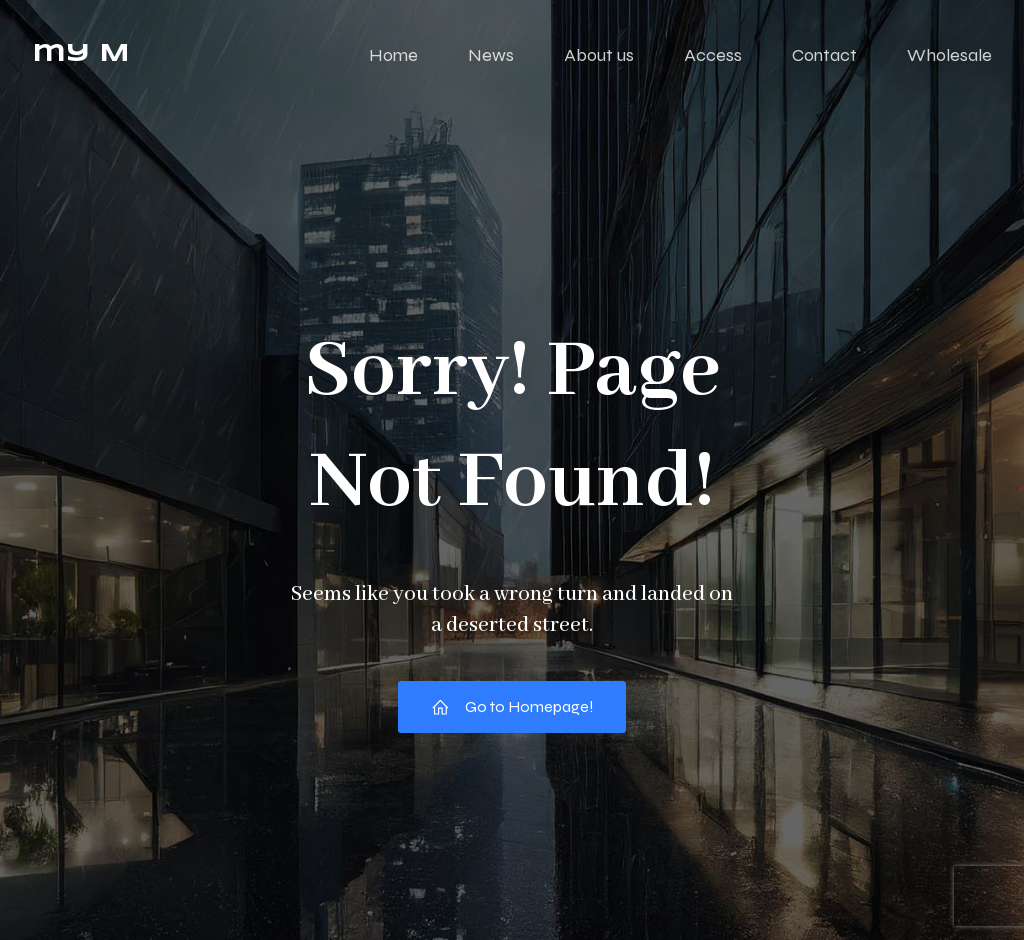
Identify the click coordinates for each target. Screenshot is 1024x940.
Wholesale (949, 55)
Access (713, 55)
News (491, 55)
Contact (824, 55)
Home (393, 55)
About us (599, 55)
